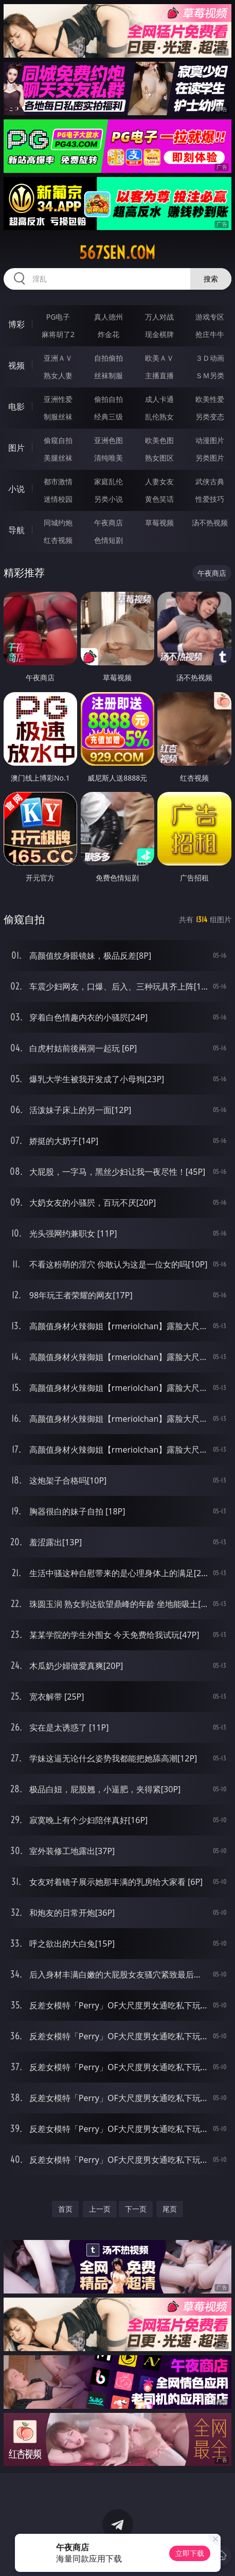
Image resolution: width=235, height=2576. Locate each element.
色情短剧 (108, 540)
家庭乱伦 (108, 481)
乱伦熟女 (159, 416)
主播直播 (159, 375)
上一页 (100, 2209)
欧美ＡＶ (159, 358)
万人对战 (159, 317)
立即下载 (189, 2553)
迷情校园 (58, 499)
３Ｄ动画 (209, 358)
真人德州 (108, 317)
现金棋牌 (159, 334)
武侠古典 (209, 481)
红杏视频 (58, 540)
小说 (16, 489)
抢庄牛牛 (209, 334)
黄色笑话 (159, 499)
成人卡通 (159, 399)
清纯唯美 (108, 458)
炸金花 (108, 334)
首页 (65, 2209)
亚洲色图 (108, 440)
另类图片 (209, 458)
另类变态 (209, 416)
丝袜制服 (108, 375)
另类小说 (108, 499)
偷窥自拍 (58, 440)
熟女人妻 (58, 375)
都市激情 (58, 481)
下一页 (136, 2209)
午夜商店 (108, 522)
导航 (16, 530)
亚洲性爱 (58, 399)
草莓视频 (159, 522)
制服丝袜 (58, 416)
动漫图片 (209, 440)
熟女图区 (159, 458)
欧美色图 (159, 440)
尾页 (169, 2209)
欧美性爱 (209, 399)
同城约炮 (58, 522)
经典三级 (108, 416)
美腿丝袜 (58, 458)
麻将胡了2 (58, 334)
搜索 (211, 279)
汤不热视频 (210, 522)
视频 (16, 365)
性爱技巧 (209, 499)
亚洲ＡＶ (58, 358)
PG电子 (58, 317)
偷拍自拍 (108, 399)
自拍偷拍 (108, 358)
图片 (16, 447)
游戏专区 (209, 317)
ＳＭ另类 (209, 375)
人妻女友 (159, 481)
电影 (16, 406)
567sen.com (117, 252)
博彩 (16, 324)
